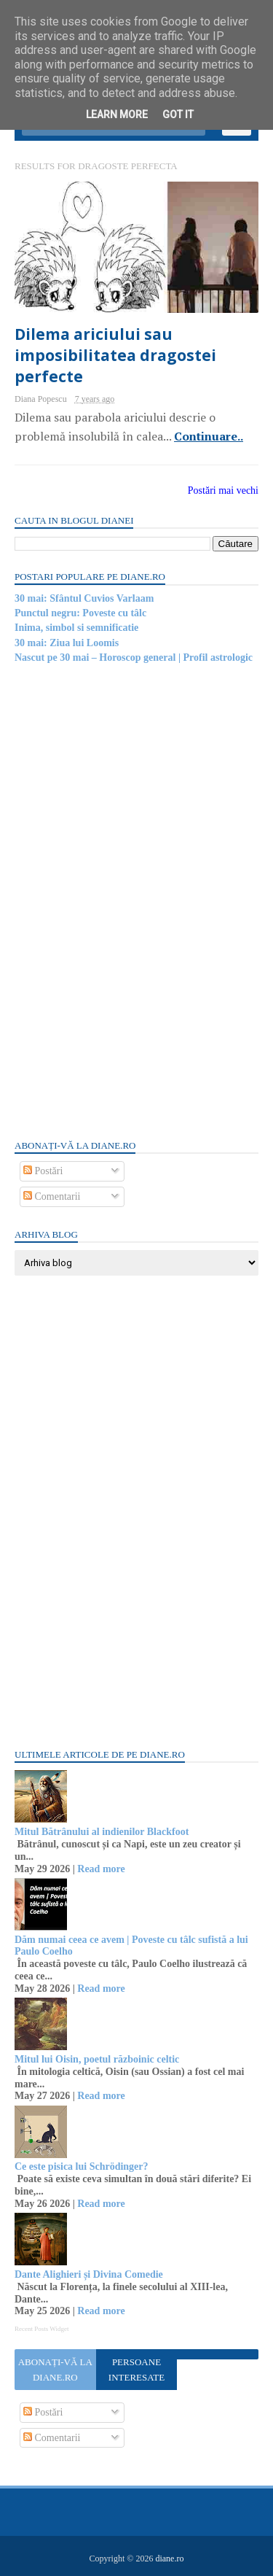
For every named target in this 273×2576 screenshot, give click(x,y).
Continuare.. (208, 436)
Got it (178, 114)
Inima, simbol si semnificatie (76, 627)
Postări (43, 1170)
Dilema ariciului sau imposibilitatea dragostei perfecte (115, 355)
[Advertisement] (124, 900)
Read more (100, 1868)
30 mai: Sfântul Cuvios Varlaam (84, 598)
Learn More (117, 114)
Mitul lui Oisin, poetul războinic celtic (97, 2059)
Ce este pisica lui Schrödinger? (82, 2166)
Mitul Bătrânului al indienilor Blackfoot (102, 1831)
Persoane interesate (136, 2369)
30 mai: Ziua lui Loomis (67, 642)
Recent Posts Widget (41, 2328)
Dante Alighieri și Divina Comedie (89, 2274)
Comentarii (52, 1196)
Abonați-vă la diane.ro (55, 2369)
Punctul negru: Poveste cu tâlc (80, 613)
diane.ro (169, 2558)
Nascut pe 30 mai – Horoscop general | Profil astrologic (134, 657)
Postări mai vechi (223, 490)
